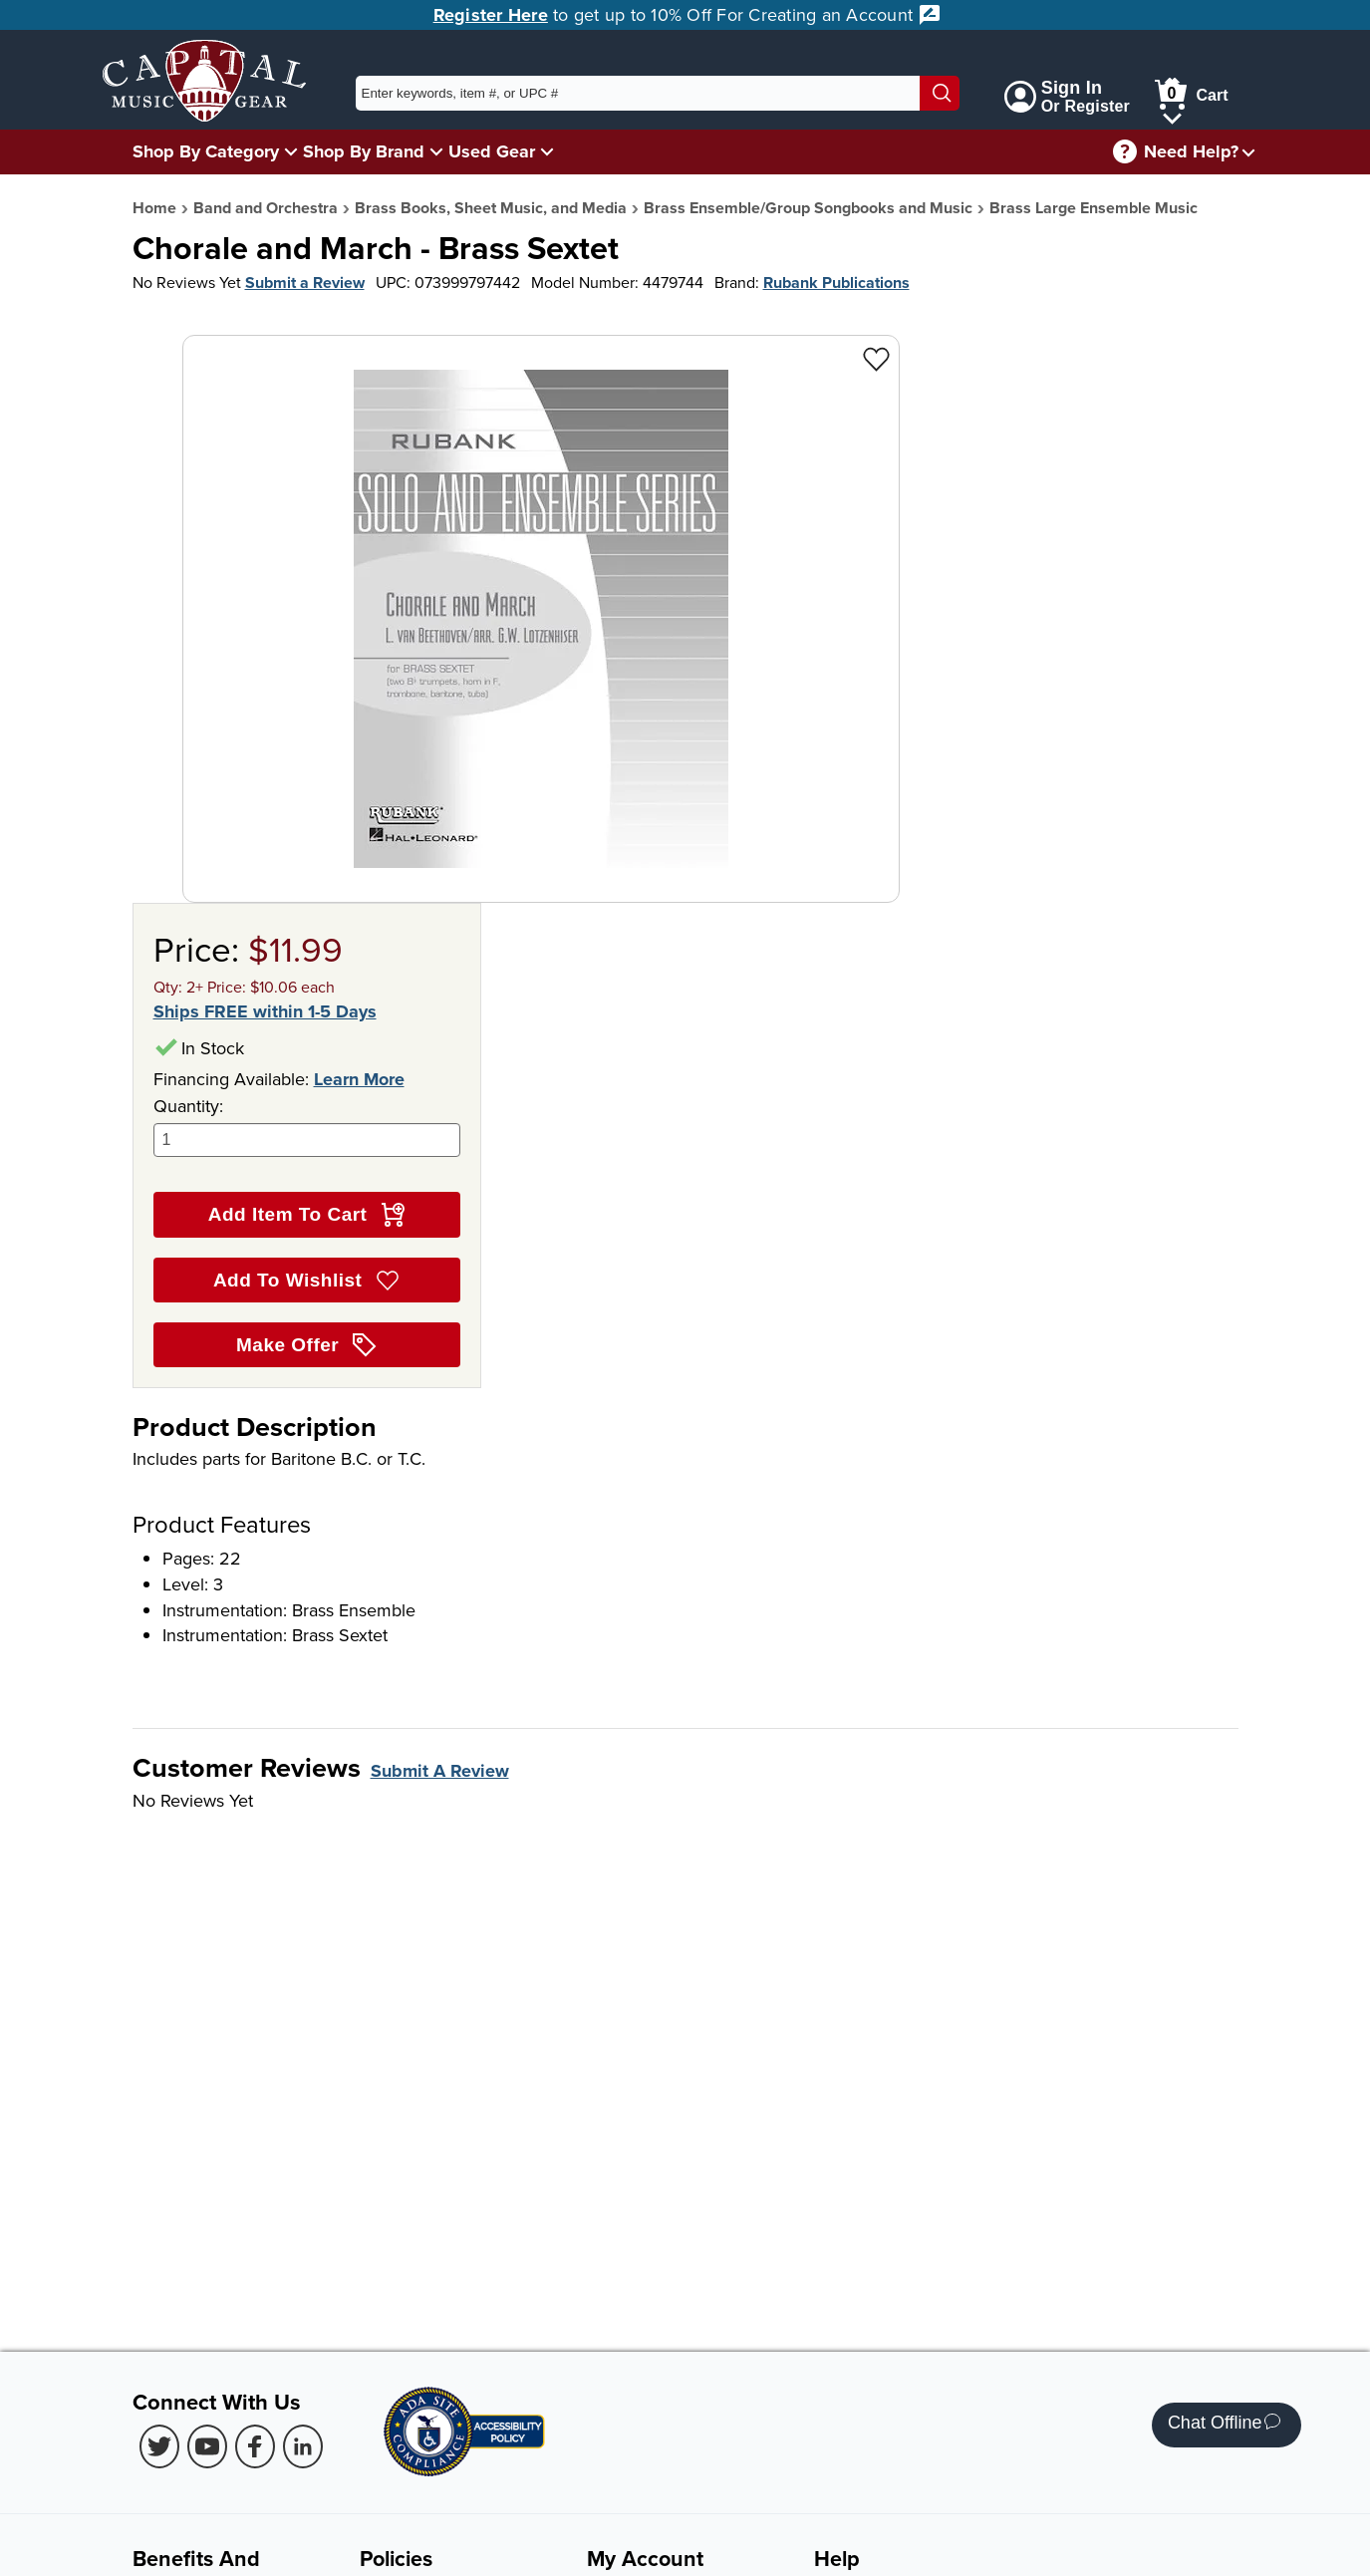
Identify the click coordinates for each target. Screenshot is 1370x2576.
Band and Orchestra (265, 207)
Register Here (490, 15)
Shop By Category (206, 151)
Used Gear (491, 151)
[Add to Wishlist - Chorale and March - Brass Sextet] (876, 358)
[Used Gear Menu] (547, 151)
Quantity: (306, 1125)
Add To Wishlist (306, 1280)
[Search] (939, 93)
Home (154, 207)
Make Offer (306, 1345)
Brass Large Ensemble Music (1093, 207)
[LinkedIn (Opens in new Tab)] (303, 2446)
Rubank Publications (836, 282)
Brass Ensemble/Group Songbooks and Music (808, 207)
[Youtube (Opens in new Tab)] (207, 2446)
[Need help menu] (1248, 152)
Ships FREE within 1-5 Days (265, 1012)
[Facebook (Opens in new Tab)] (255, 2446)
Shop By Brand (363, 151)
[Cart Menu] (1172, 115)
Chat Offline (1224, 2425)
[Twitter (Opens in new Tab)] (159, 2446)
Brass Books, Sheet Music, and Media (491, 207)
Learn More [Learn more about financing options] (359, 1079)
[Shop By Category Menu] (291, 151)
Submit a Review (305, 282)
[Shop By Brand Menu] (436, 151)
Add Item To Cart (306, 1215)
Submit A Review (440, 1771)
